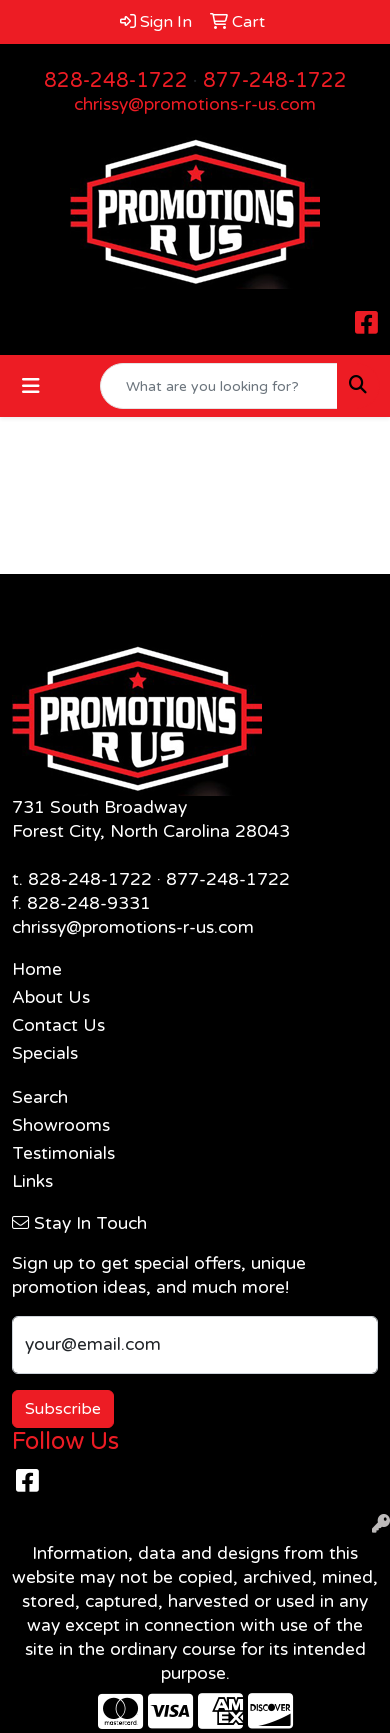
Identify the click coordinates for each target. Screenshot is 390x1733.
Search (40, 1097)
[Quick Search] (219, 386)
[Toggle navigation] (31, 386)
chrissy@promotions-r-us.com (195, 104)
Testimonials (63, 1153)
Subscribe (63, 1409)
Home (37, 969)
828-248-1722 (116, 81)
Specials (45, 1053)
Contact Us (58, 1025)
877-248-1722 (275, 81)
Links (32, 1181)
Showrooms (61, 1125)
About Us (51, 997)
